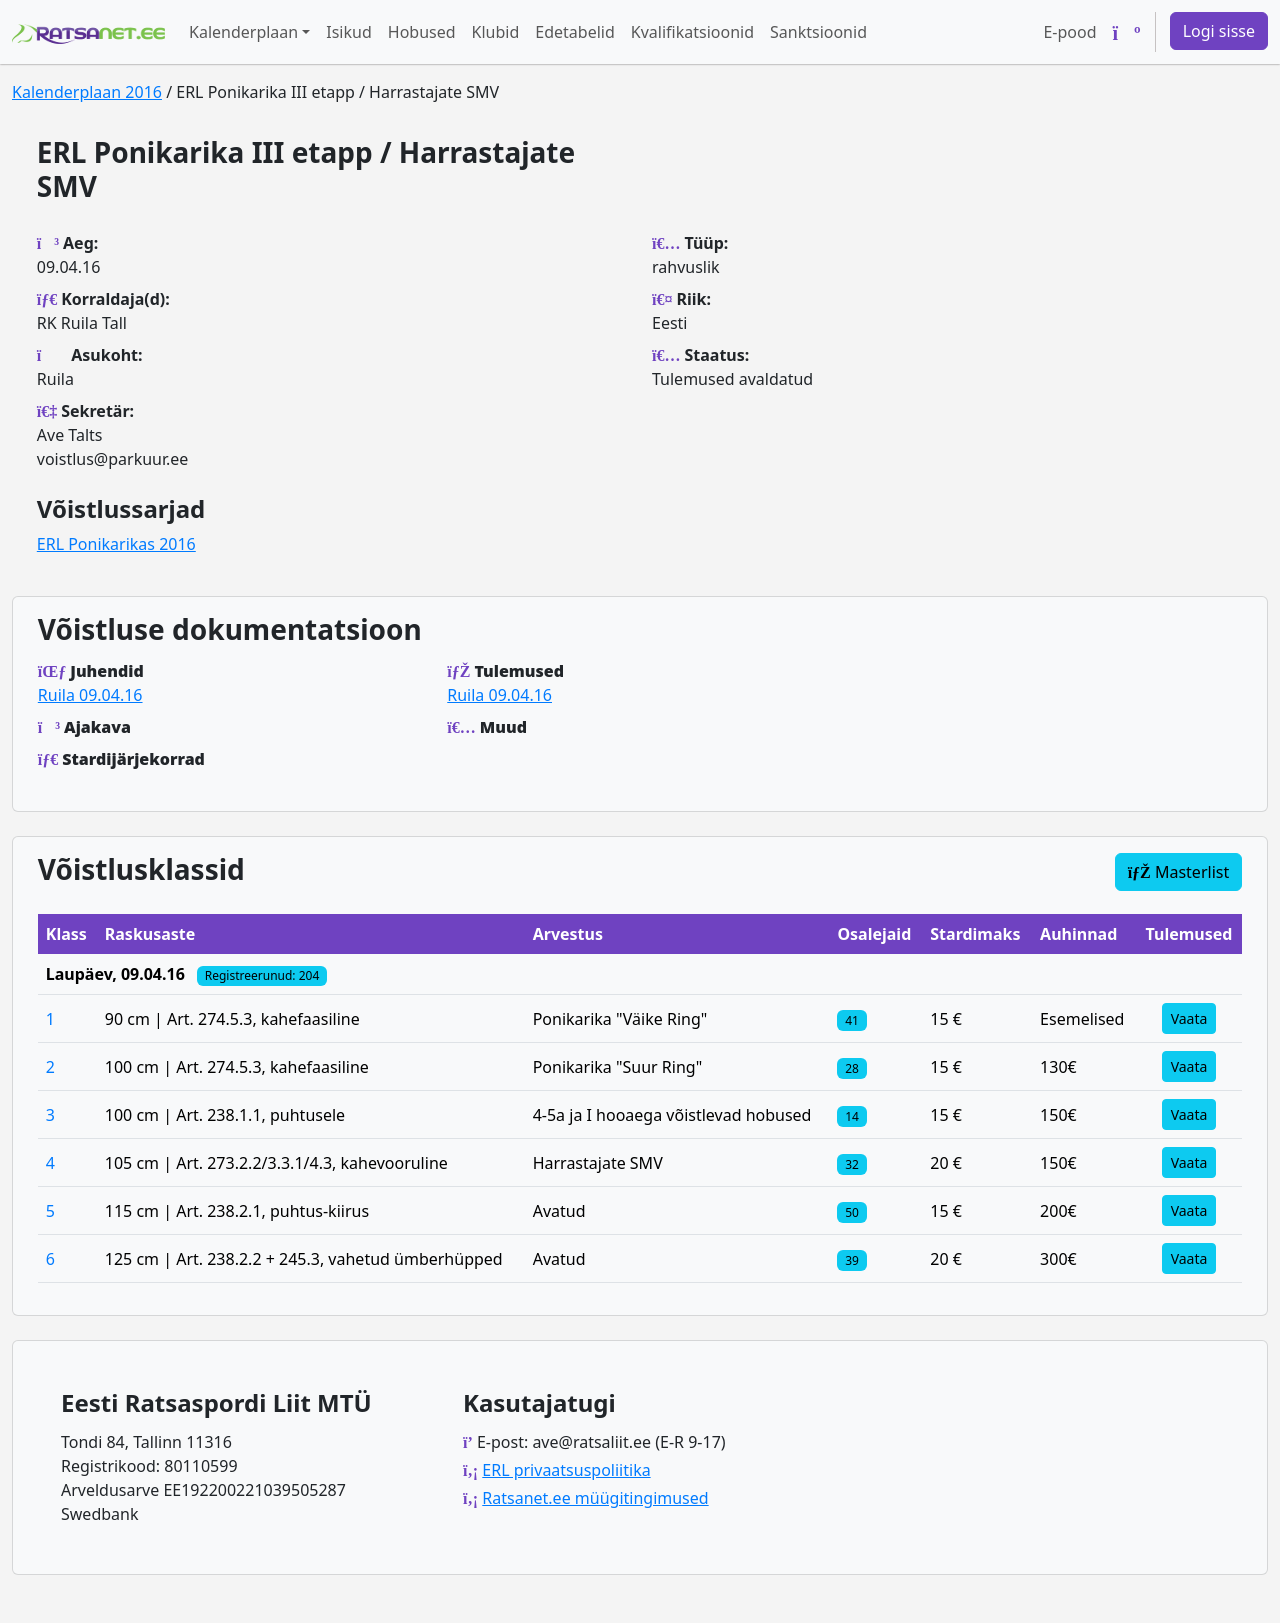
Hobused (422, 32)
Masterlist (1179, 872)
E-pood (1069, 32)
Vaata (1189, 1018)
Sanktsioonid (818, 32)
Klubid (496, 32)
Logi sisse (1219, 31)
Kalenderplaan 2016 (87, 92)
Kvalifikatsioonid (692, 32)
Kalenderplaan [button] (243, 32)
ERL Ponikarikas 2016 (116, 544)
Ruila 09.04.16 (90, 695)
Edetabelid (574, 32)
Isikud (349, 32)
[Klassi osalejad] (851, 1019)
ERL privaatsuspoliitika (566, 1470)
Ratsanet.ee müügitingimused (595, 1498)
